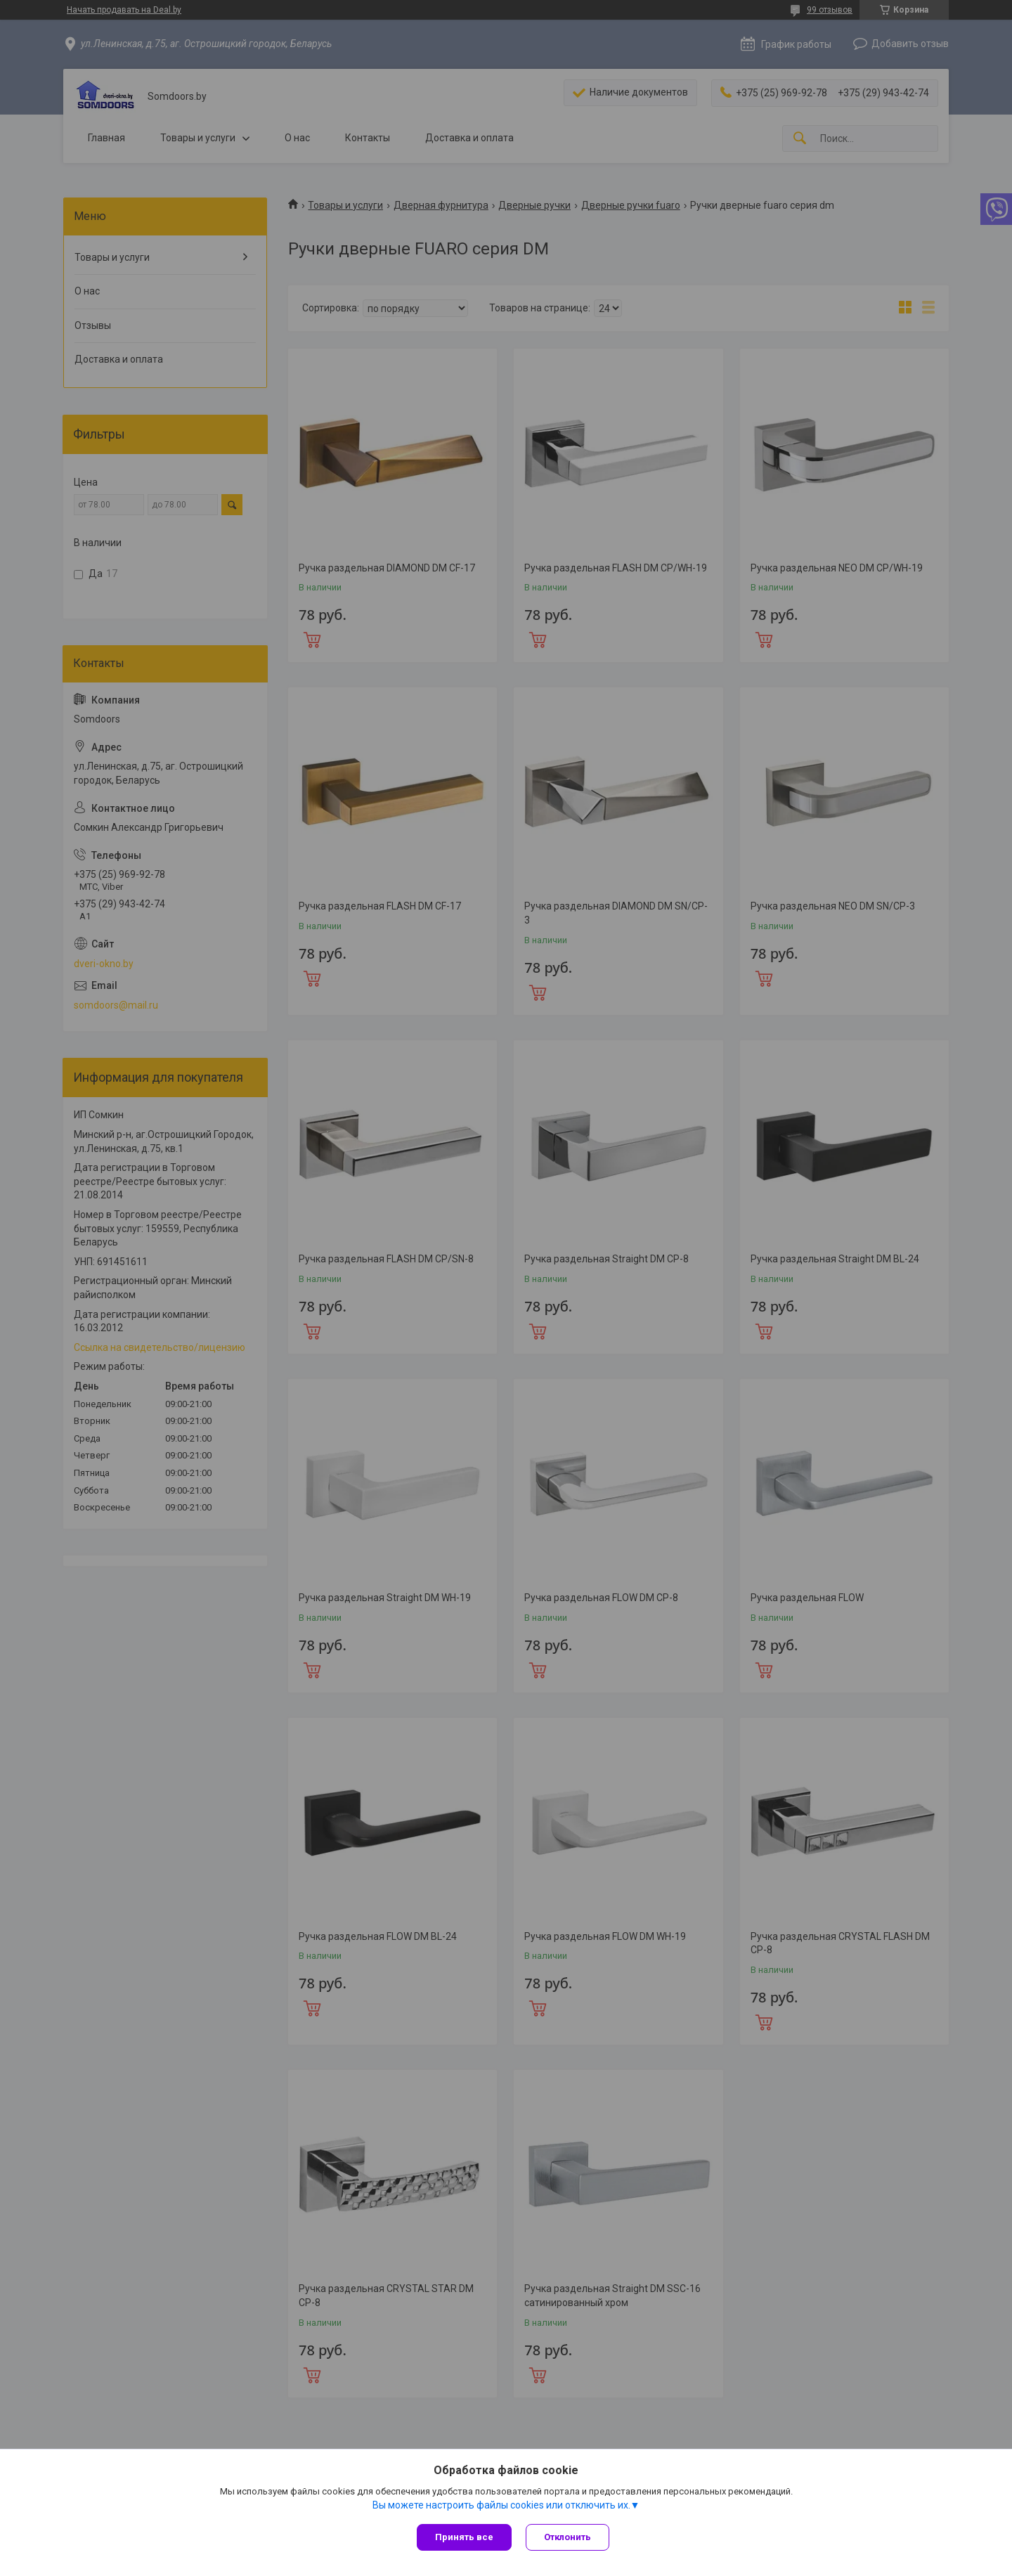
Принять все (464, 2537)
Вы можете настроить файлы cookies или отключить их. (501, 2505)
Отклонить (567, 2537)
